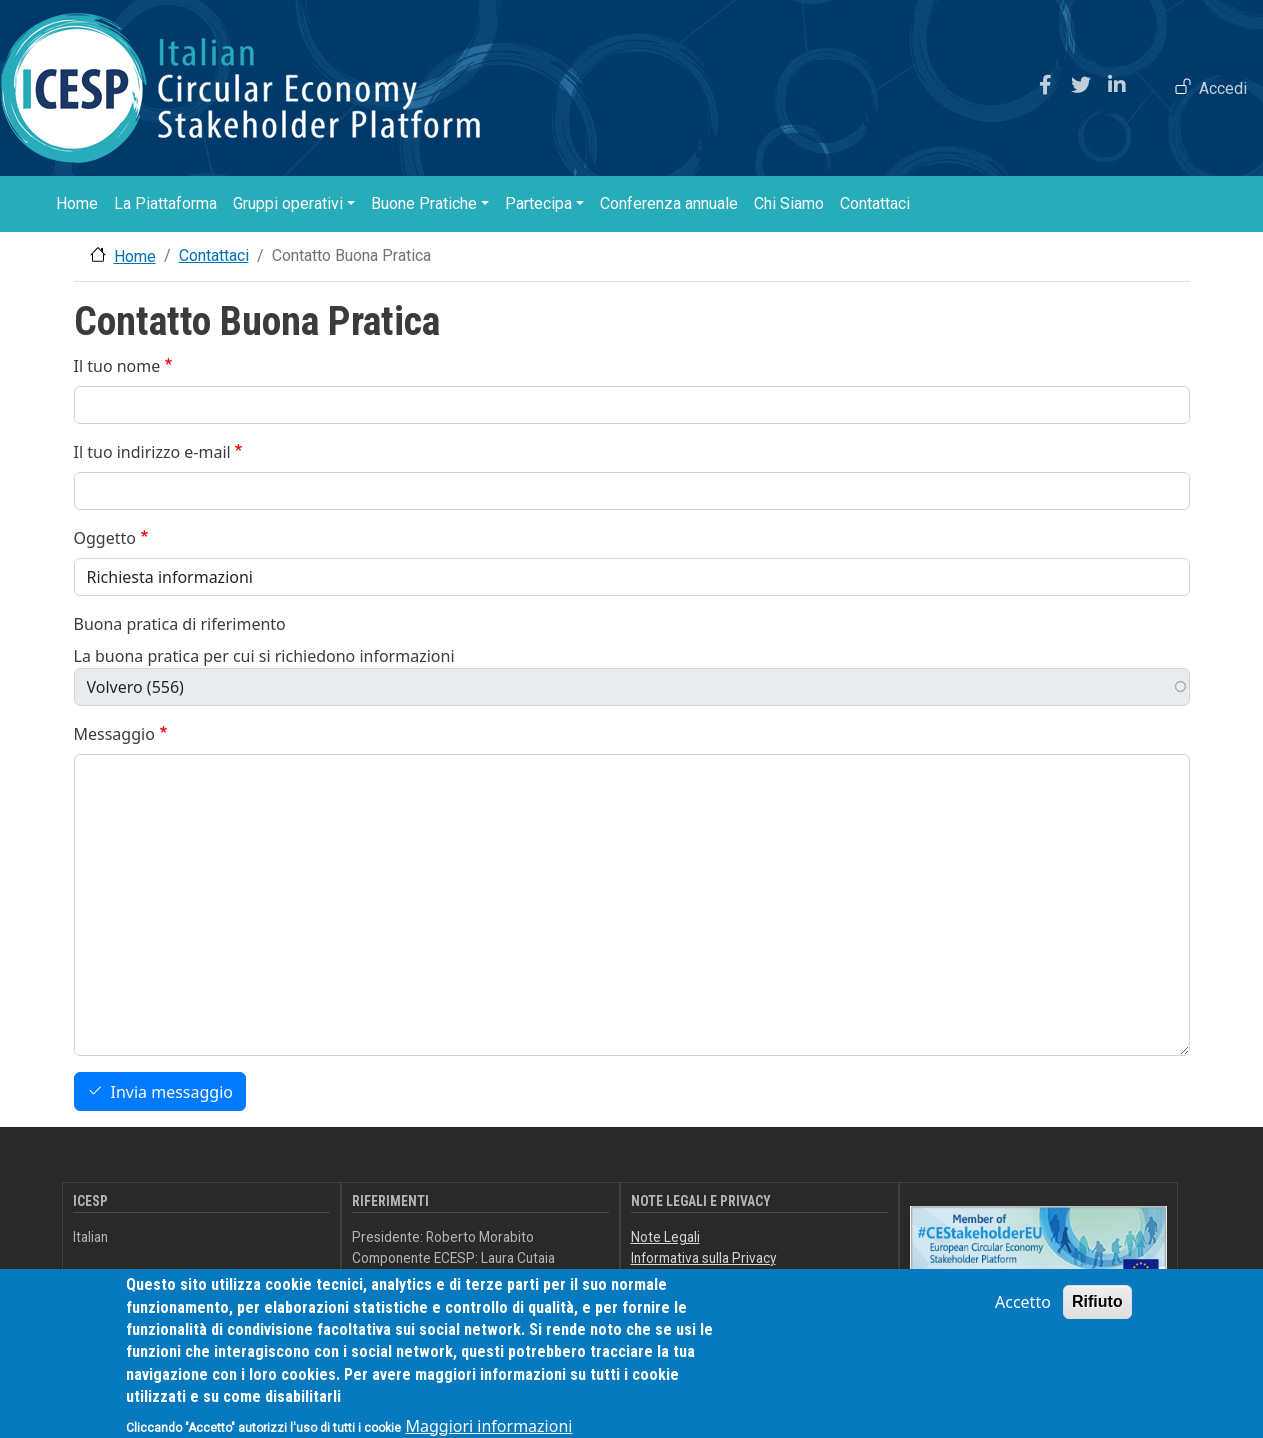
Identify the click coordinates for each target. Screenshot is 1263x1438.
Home (77, 203)
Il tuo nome (117, 366)
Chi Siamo (789, 203)
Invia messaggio (172, 1092)
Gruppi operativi (288, 203)
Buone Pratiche (424, 203)
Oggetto (105, 538)
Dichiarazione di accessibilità (718, 1278)
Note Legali (665, 1237)
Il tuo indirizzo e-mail (152, 452)
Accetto (1023, 1315)
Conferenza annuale (669, 203)
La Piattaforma (165, 203)
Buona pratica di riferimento (180, 624)
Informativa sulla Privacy (703, 1258)
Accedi (1223, 88)
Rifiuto (1097, 1314)
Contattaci (875, 203)
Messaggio (114, 734)
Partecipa (538, 203)
